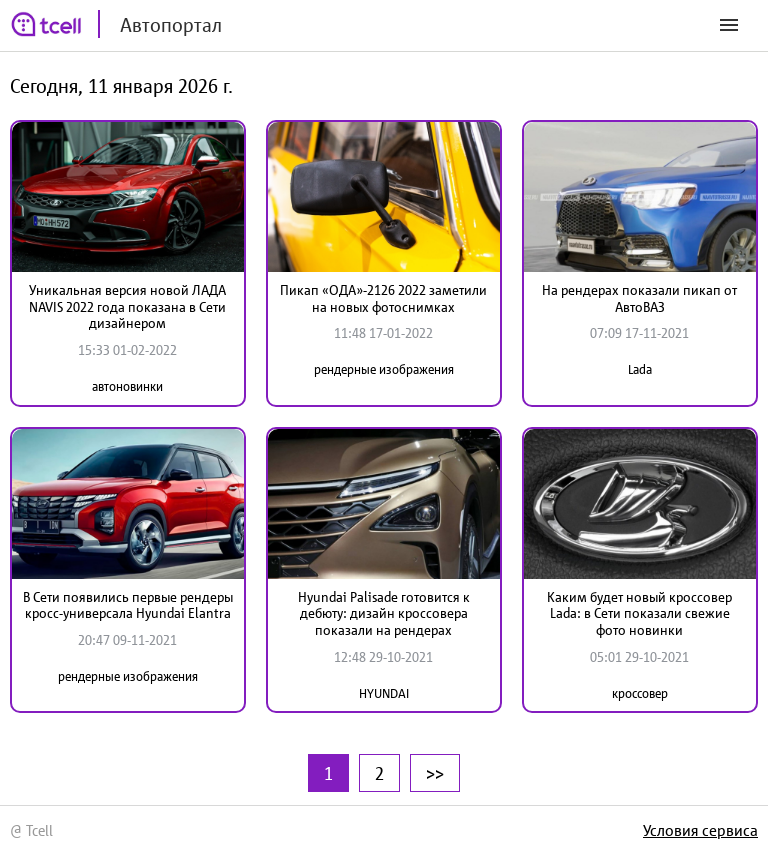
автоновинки (127, 386)
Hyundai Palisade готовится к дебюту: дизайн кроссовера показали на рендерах (384, 614)
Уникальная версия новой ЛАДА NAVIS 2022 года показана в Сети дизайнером (127, 307)
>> (435, 773)
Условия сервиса (700, 830)
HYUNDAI (384, 693)
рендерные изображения (384, 369)
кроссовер (640, 693)
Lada (640, 369)
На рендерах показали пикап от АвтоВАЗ (639, 298)
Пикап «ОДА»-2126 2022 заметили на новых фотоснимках (383, 298)
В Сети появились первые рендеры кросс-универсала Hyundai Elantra (128, 605)
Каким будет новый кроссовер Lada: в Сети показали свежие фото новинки (639, 614)
